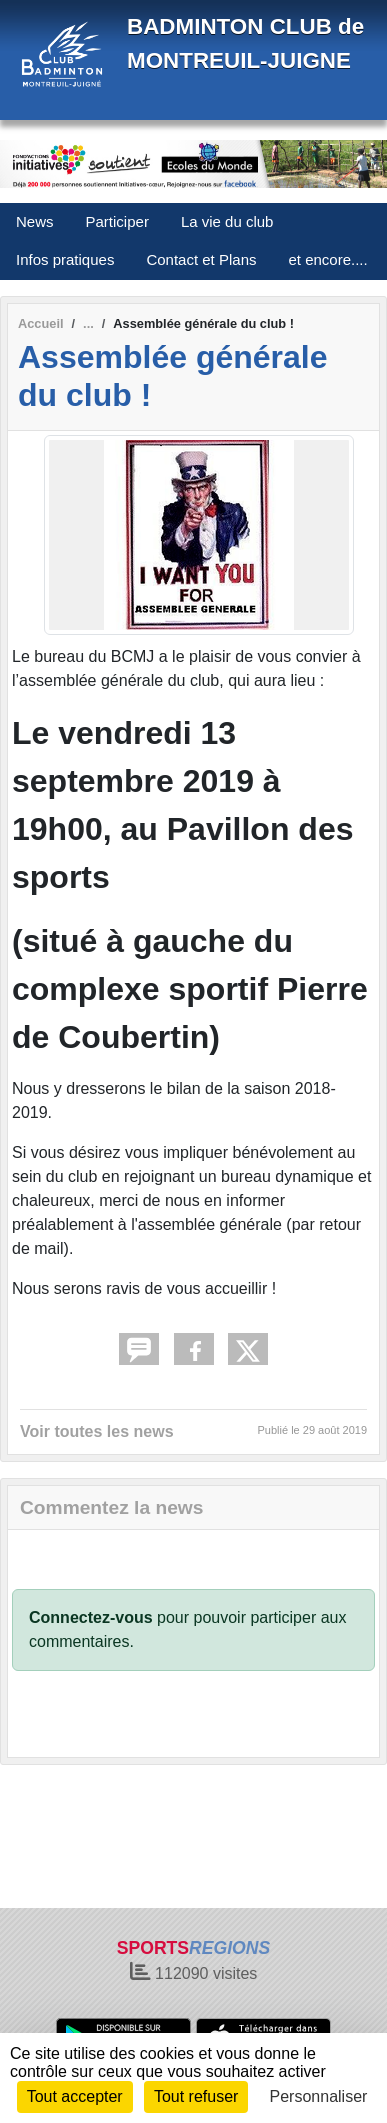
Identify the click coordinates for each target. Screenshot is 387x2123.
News (35, 221)
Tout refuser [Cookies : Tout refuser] (196, 2096)
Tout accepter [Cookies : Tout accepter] (75, 2096)
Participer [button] (117, 221)
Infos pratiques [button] (65, 259)
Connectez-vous (91, 1617)
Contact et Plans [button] (201, 259)
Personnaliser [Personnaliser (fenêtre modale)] (319, 2096)
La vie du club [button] (227, 221)
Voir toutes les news (97, 1431)
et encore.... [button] (327, 259)
